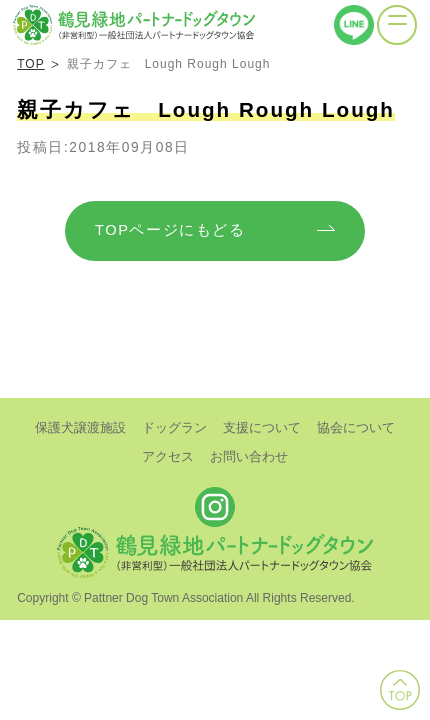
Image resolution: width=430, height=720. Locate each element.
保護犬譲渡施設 (80, 427)
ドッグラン (174, 427)
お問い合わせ (249, 456)
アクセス (168, 456)
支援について (262, 427)
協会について (356, 427)
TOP (30, 64)
